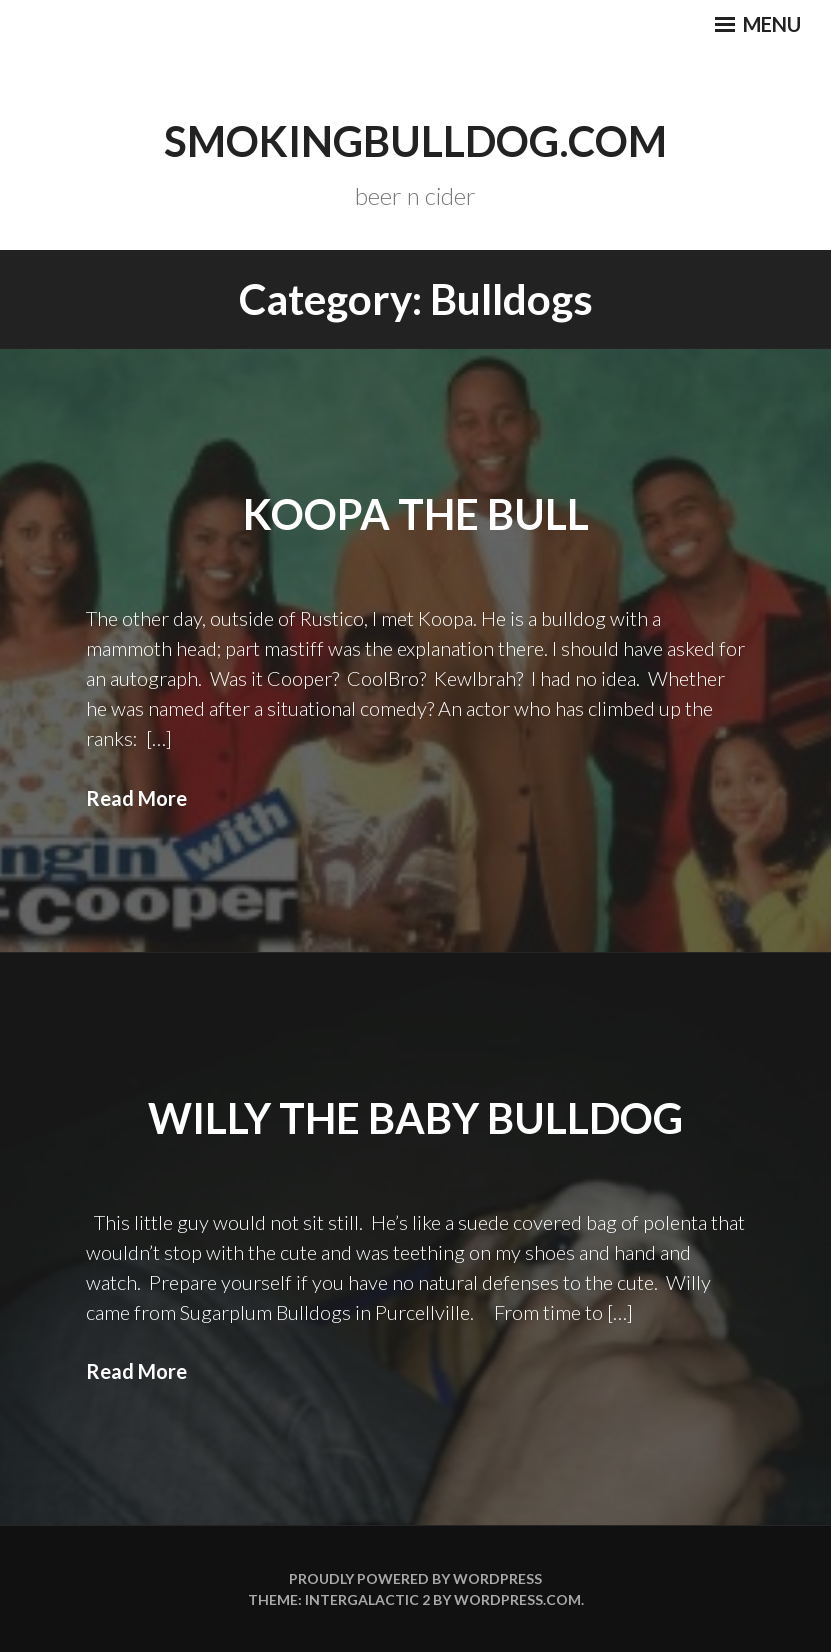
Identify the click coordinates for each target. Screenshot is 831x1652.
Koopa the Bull (416, 514)
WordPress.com (517, 1599)
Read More (136, 798)
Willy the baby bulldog (415, 1118)
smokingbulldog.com (415, 141)
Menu (758, 24)
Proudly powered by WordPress (415, 1578)
